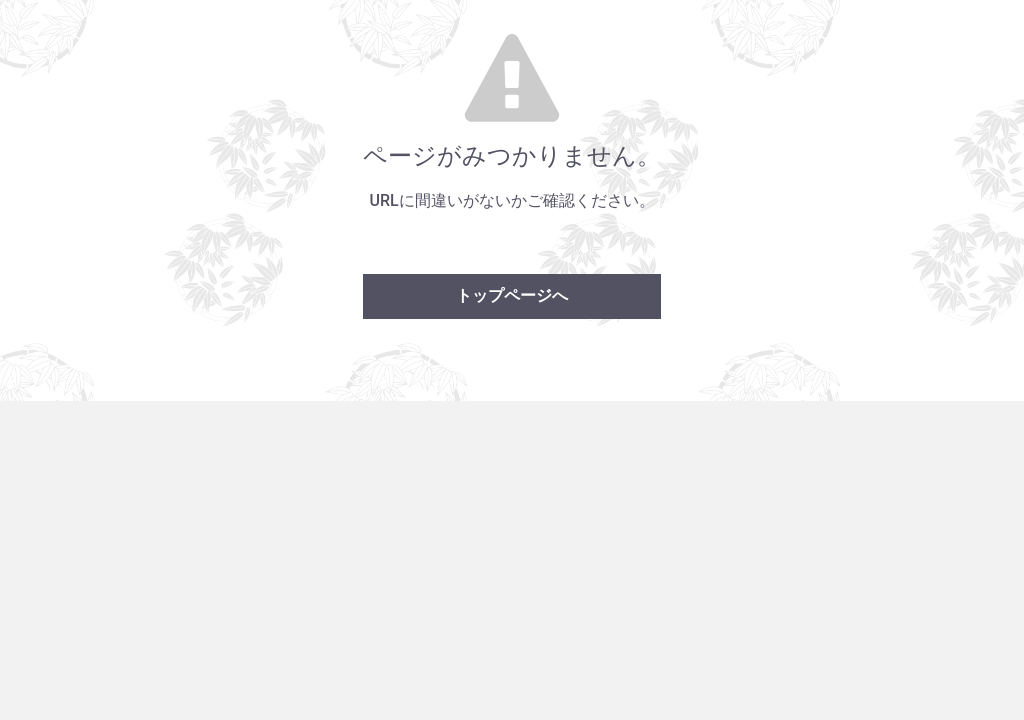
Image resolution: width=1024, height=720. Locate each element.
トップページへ (512, 295)
